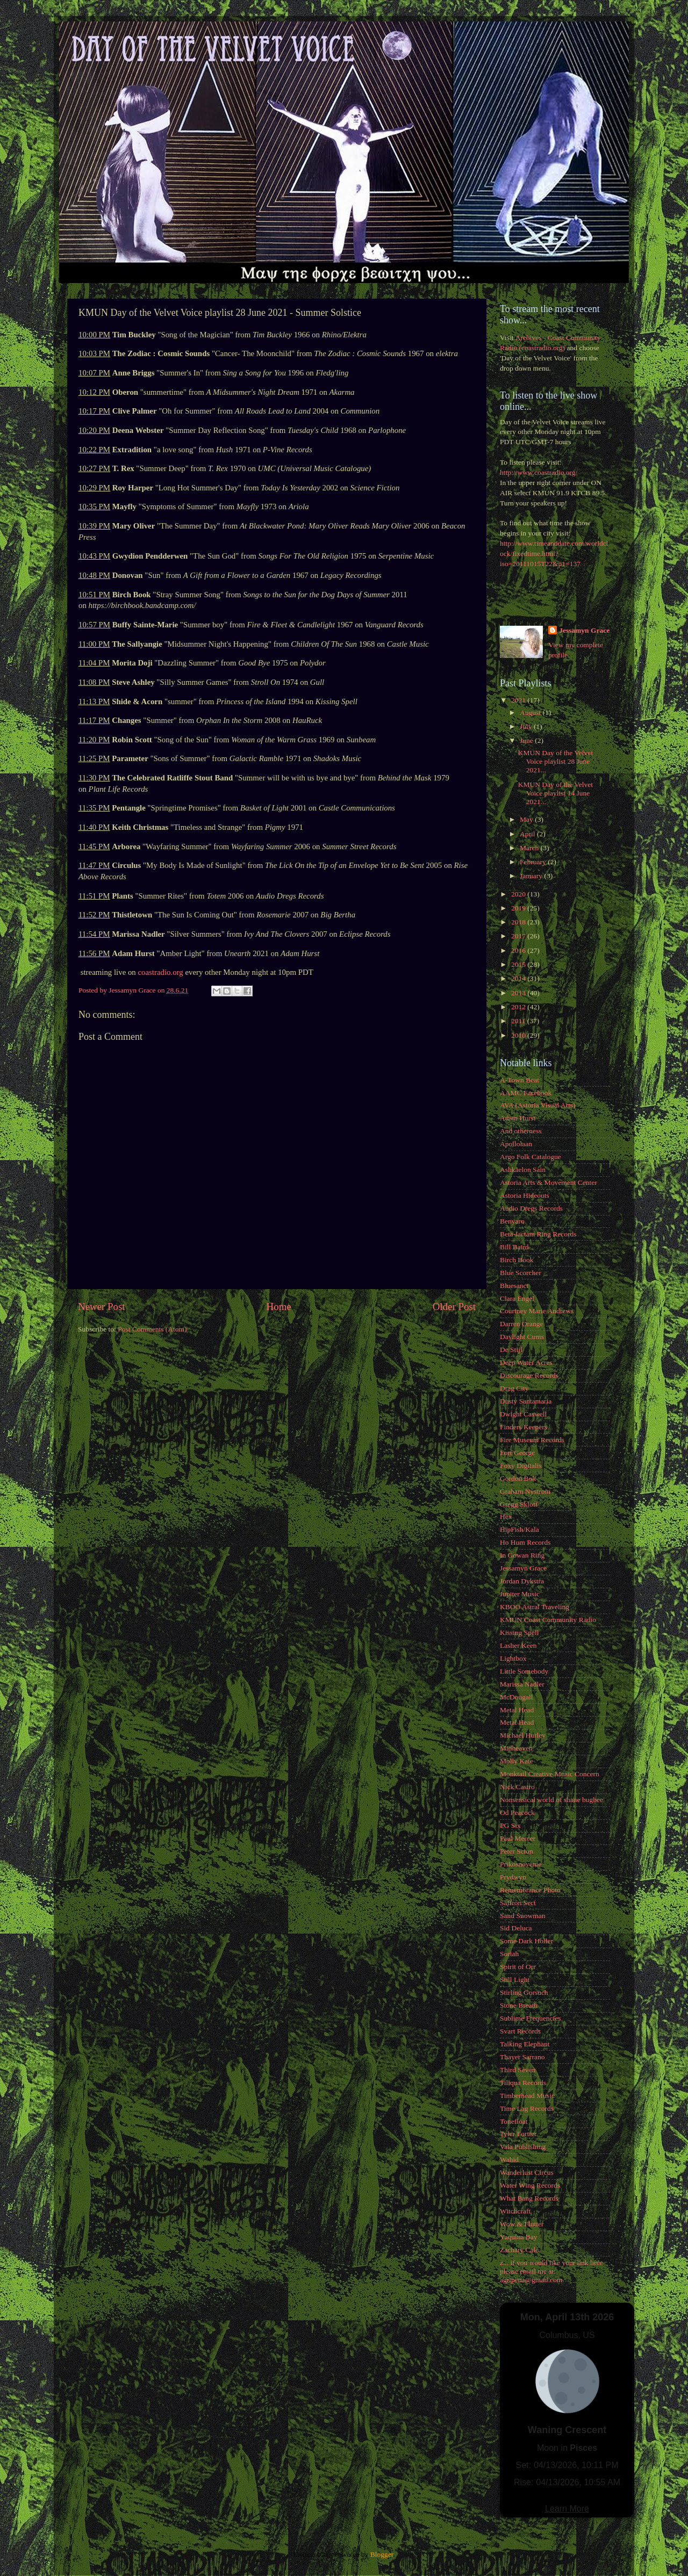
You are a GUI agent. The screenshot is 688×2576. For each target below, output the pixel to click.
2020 (519, 894)
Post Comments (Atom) (152, 1329)
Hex (506, 1517)
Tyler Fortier (518, 2134)
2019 (519, 908)
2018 (519, 922)
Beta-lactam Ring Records (538, 1234)
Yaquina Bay (519, 2237)
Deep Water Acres (526, 1362)
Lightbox (513, 1658)
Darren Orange (521, 1324)
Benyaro (512, 1221)
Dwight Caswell (523, 1414)
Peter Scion (516, 1851)
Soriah (509, 1954)
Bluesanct (514, 1286)
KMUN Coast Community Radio (548, 1620)
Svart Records (520, 2031)
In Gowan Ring (522, 1555)
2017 (519, 936)
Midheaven (516, 1748)
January (532, 876)
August (531, 712)
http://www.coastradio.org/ (538, 472)
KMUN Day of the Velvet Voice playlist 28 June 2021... (555, 761)
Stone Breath (519, 2005)
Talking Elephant (524, 2044)
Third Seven (517, 2070)
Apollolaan (516, 1144)
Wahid (509, 2159)
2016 (519, 950)
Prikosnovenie (520, 1864)
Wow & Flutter (521, 2224)
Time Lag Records (527, 2108)
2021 (519, 700)
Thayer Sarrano (522, 2057)
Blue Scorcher (520, 1273)
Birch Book (517, 1260)
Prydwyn (513, 1877)
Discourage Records (529, 1375)
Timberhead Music (527, 2096)
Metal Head (517, 1710)
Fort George (517, 1453)
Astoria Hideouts (524, 1195)
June (527, 740)
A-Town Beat (519, 1080)
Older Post (454, 1306)
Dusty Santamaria (525, 1401)
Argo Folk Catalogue (530, 1157)
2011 (519, 1021)
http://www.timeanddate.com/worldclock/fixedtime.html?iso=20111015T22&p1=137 (554, 553)
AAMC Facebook (525, 1093)
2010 (519, 1035)
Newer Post (101, 1306)
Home (279, 1306)
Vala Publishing (523, 2147)
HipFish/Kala (519, 1529)
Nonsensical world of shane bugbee (551, 1800)
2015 (519, 964)
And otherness (521, 1131)
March (530, 848)
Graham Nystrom (525, 1491)
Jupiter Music (520, 1594)
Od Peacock (517, 1812)
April (528, 834)
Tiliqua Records (523, 2083)
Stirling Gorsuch (524, 1992)
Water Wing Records (530, 2185)
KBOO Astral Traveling (534, 1607)
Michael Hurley (523, 1735)
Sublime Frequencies (530, 2018)
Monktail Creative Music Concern (549, 1774)
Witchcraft (515, 2211)
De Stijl (511, 1349)
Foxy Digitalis (521, 1465)
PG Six (510, 1825)
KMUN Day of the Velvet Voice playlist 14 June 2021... (555, 793)
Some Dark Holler (526, 1941)
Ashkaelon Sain (523, 1170)
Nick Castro (517, 1787)
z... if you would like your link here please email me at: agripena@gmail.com (551, 2271)
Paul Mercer (517, 1838)
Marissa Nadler (522, 1684)
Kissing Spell (519, 1633)
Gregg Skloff (519, 1504)
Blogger (381, 2554)
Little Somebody (524, 1671)
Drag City (514, 1388)
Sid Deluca (516, 1928)
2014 (519, 978)
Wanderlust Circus (527, 2172)
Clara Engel (517, 1298)
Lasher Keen (518, 1645)
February (534, 862)
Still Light (514, 1980)
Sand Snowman (522, 1916)
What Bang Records (529, 2198)
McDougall (516, 1697)
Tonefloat (514, 2121)
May (527, 819)
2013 (519, 993)
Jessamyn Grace (584, 630)
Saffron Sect (518, 1903)
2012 (519, 1007)
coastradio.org (160, 972)
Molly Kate (516, 1761)
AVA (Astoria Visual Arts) (538, 1105)
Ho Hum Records (525, 1542)
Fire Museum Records (532, 1440)
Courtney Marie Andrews (537, 1311)
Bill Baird (514, 1247)
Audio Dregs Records (531, 1208)
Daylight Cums (522, 1337)
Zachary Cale (519, 2250)
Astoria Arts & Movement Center (548, 1182)
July (527, 726)
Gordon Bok (518, 1478)
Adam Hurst (517, 1118)
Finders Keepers (523, 1427)
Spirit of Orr (518, 1967)
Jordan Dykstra (522, 1581)
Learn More (567, 2508)
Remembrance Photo (530, 1890)
